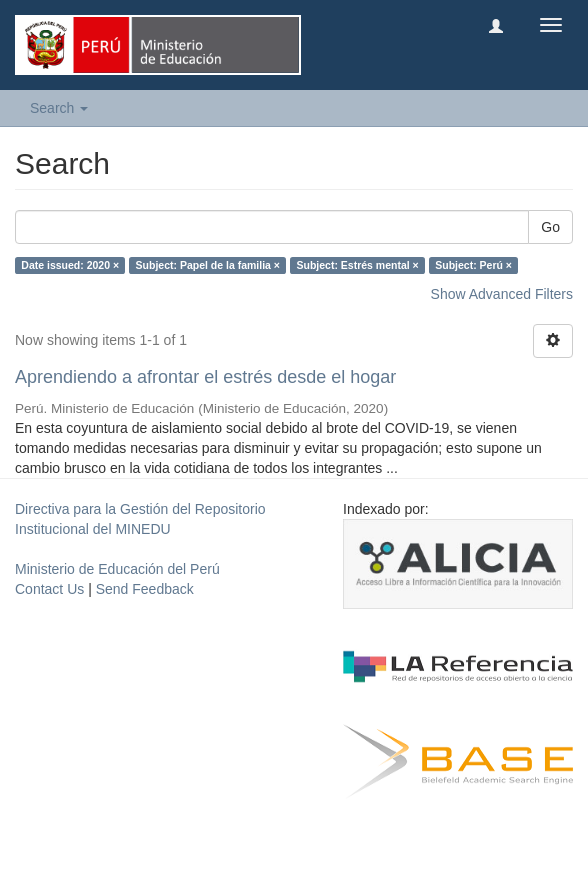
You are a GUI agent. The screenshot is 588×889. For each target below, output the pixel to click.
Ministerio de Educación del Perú (117, 569)
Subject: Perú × (473, 265)
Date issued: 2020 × (70, 265)
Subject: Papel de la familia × (208, 265)
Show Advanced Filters (502, 294)
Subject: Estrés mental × (357, 265)
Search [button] (59, 108)
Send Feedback (145, 589)
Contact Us (49, 589)
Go (550, 227)
